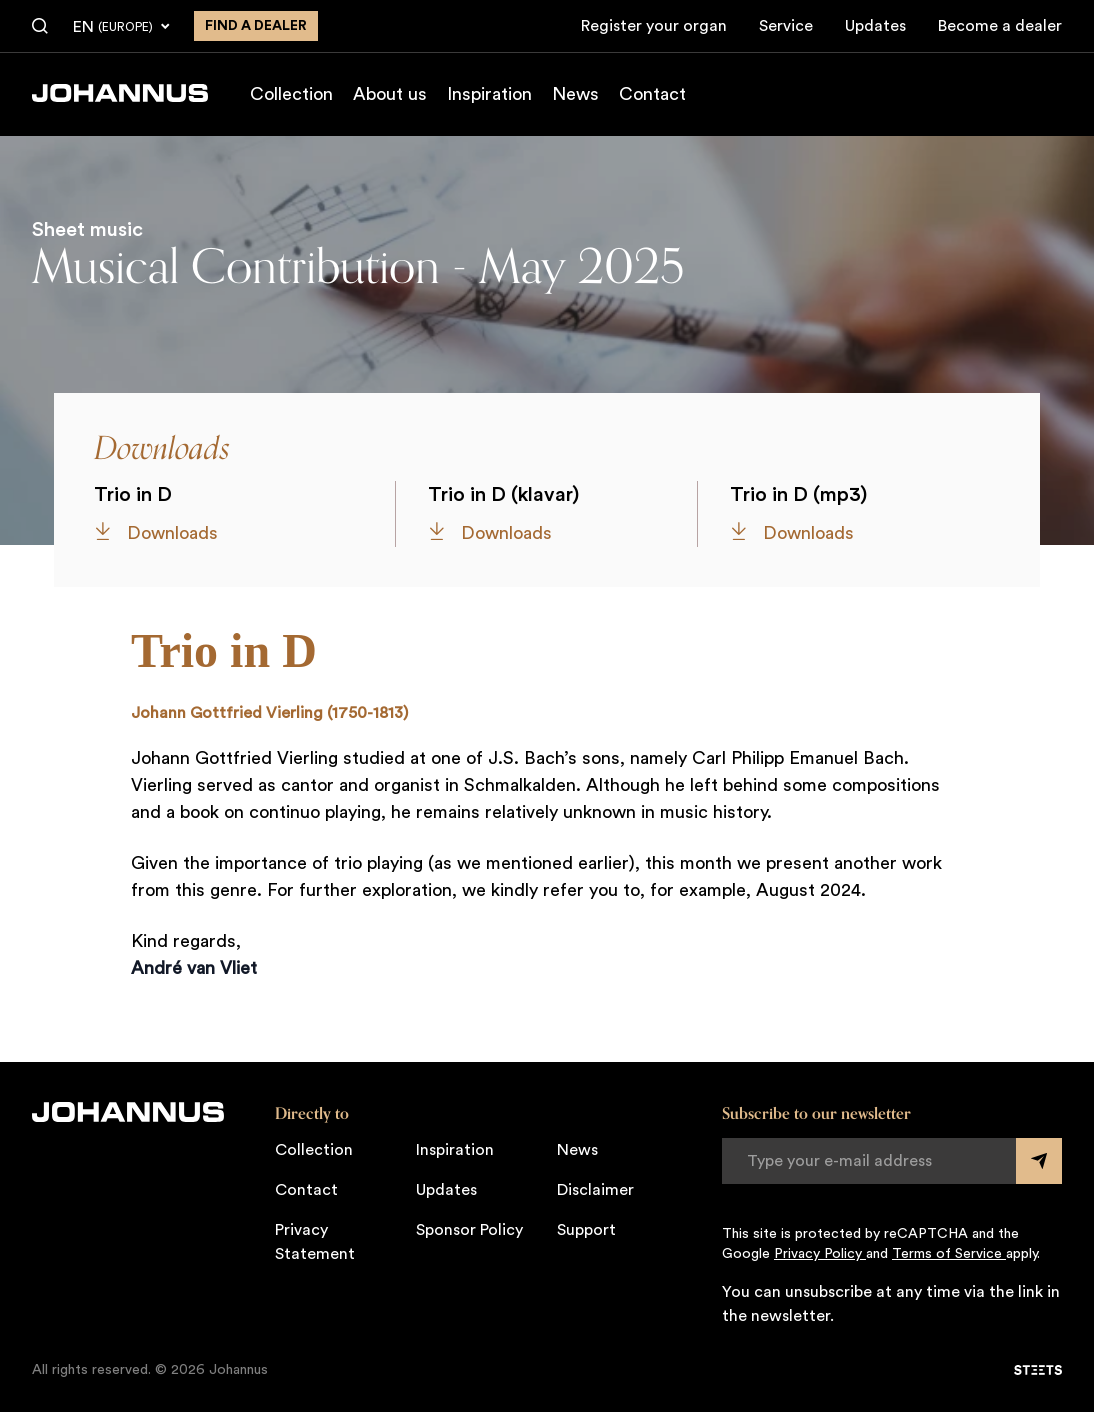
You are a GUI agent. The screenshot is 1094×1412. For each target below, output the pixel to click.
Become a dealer (1000, 26)
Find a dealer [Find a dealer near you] (256, 26)
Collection (291, 94)
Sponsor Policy (469, 1230)
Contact (652, 94)
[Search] (40, 27)
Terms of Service (949, 1254)
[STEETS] (1038, 1370)
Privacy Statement (315, 1242)
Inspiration (489, 94)
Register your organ (654, 26)
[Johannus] (120, 93)
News (575, 94)
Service (786, 26)
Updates (875, 26)
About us (390, 94)
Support (586, 1230)
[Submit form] (1039, 1161)
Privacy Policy (820, 1254)
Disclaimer (595, 1190)
